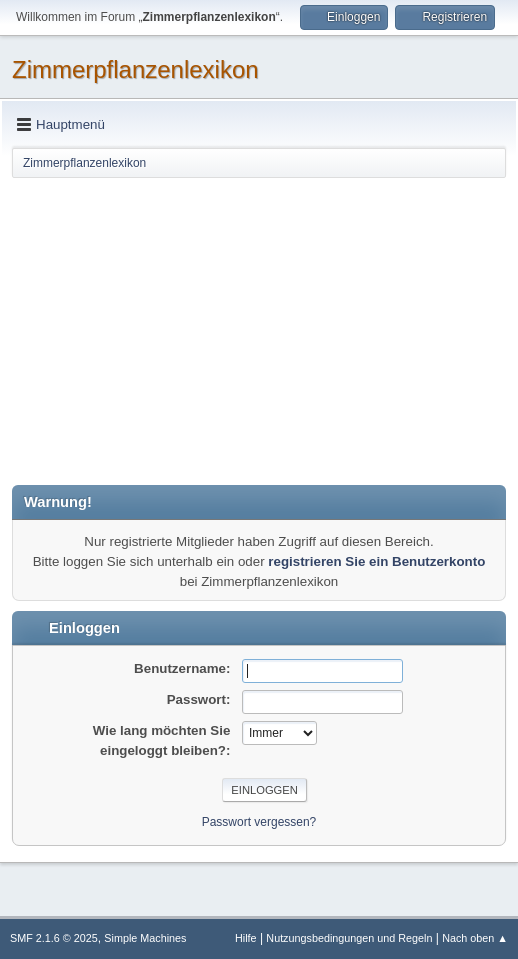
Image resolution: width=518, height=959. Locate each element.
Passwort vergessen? (259, 822)
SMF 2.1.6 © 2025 (54, 938)
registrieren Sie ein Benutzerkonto (376, 561)
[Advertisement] (259, 330)
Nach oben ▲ (475, 938)
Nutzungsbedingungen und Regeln (349, 938)
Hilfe (246, 938)
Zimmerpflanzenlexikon (135, 69)
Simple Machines (145, 938)
